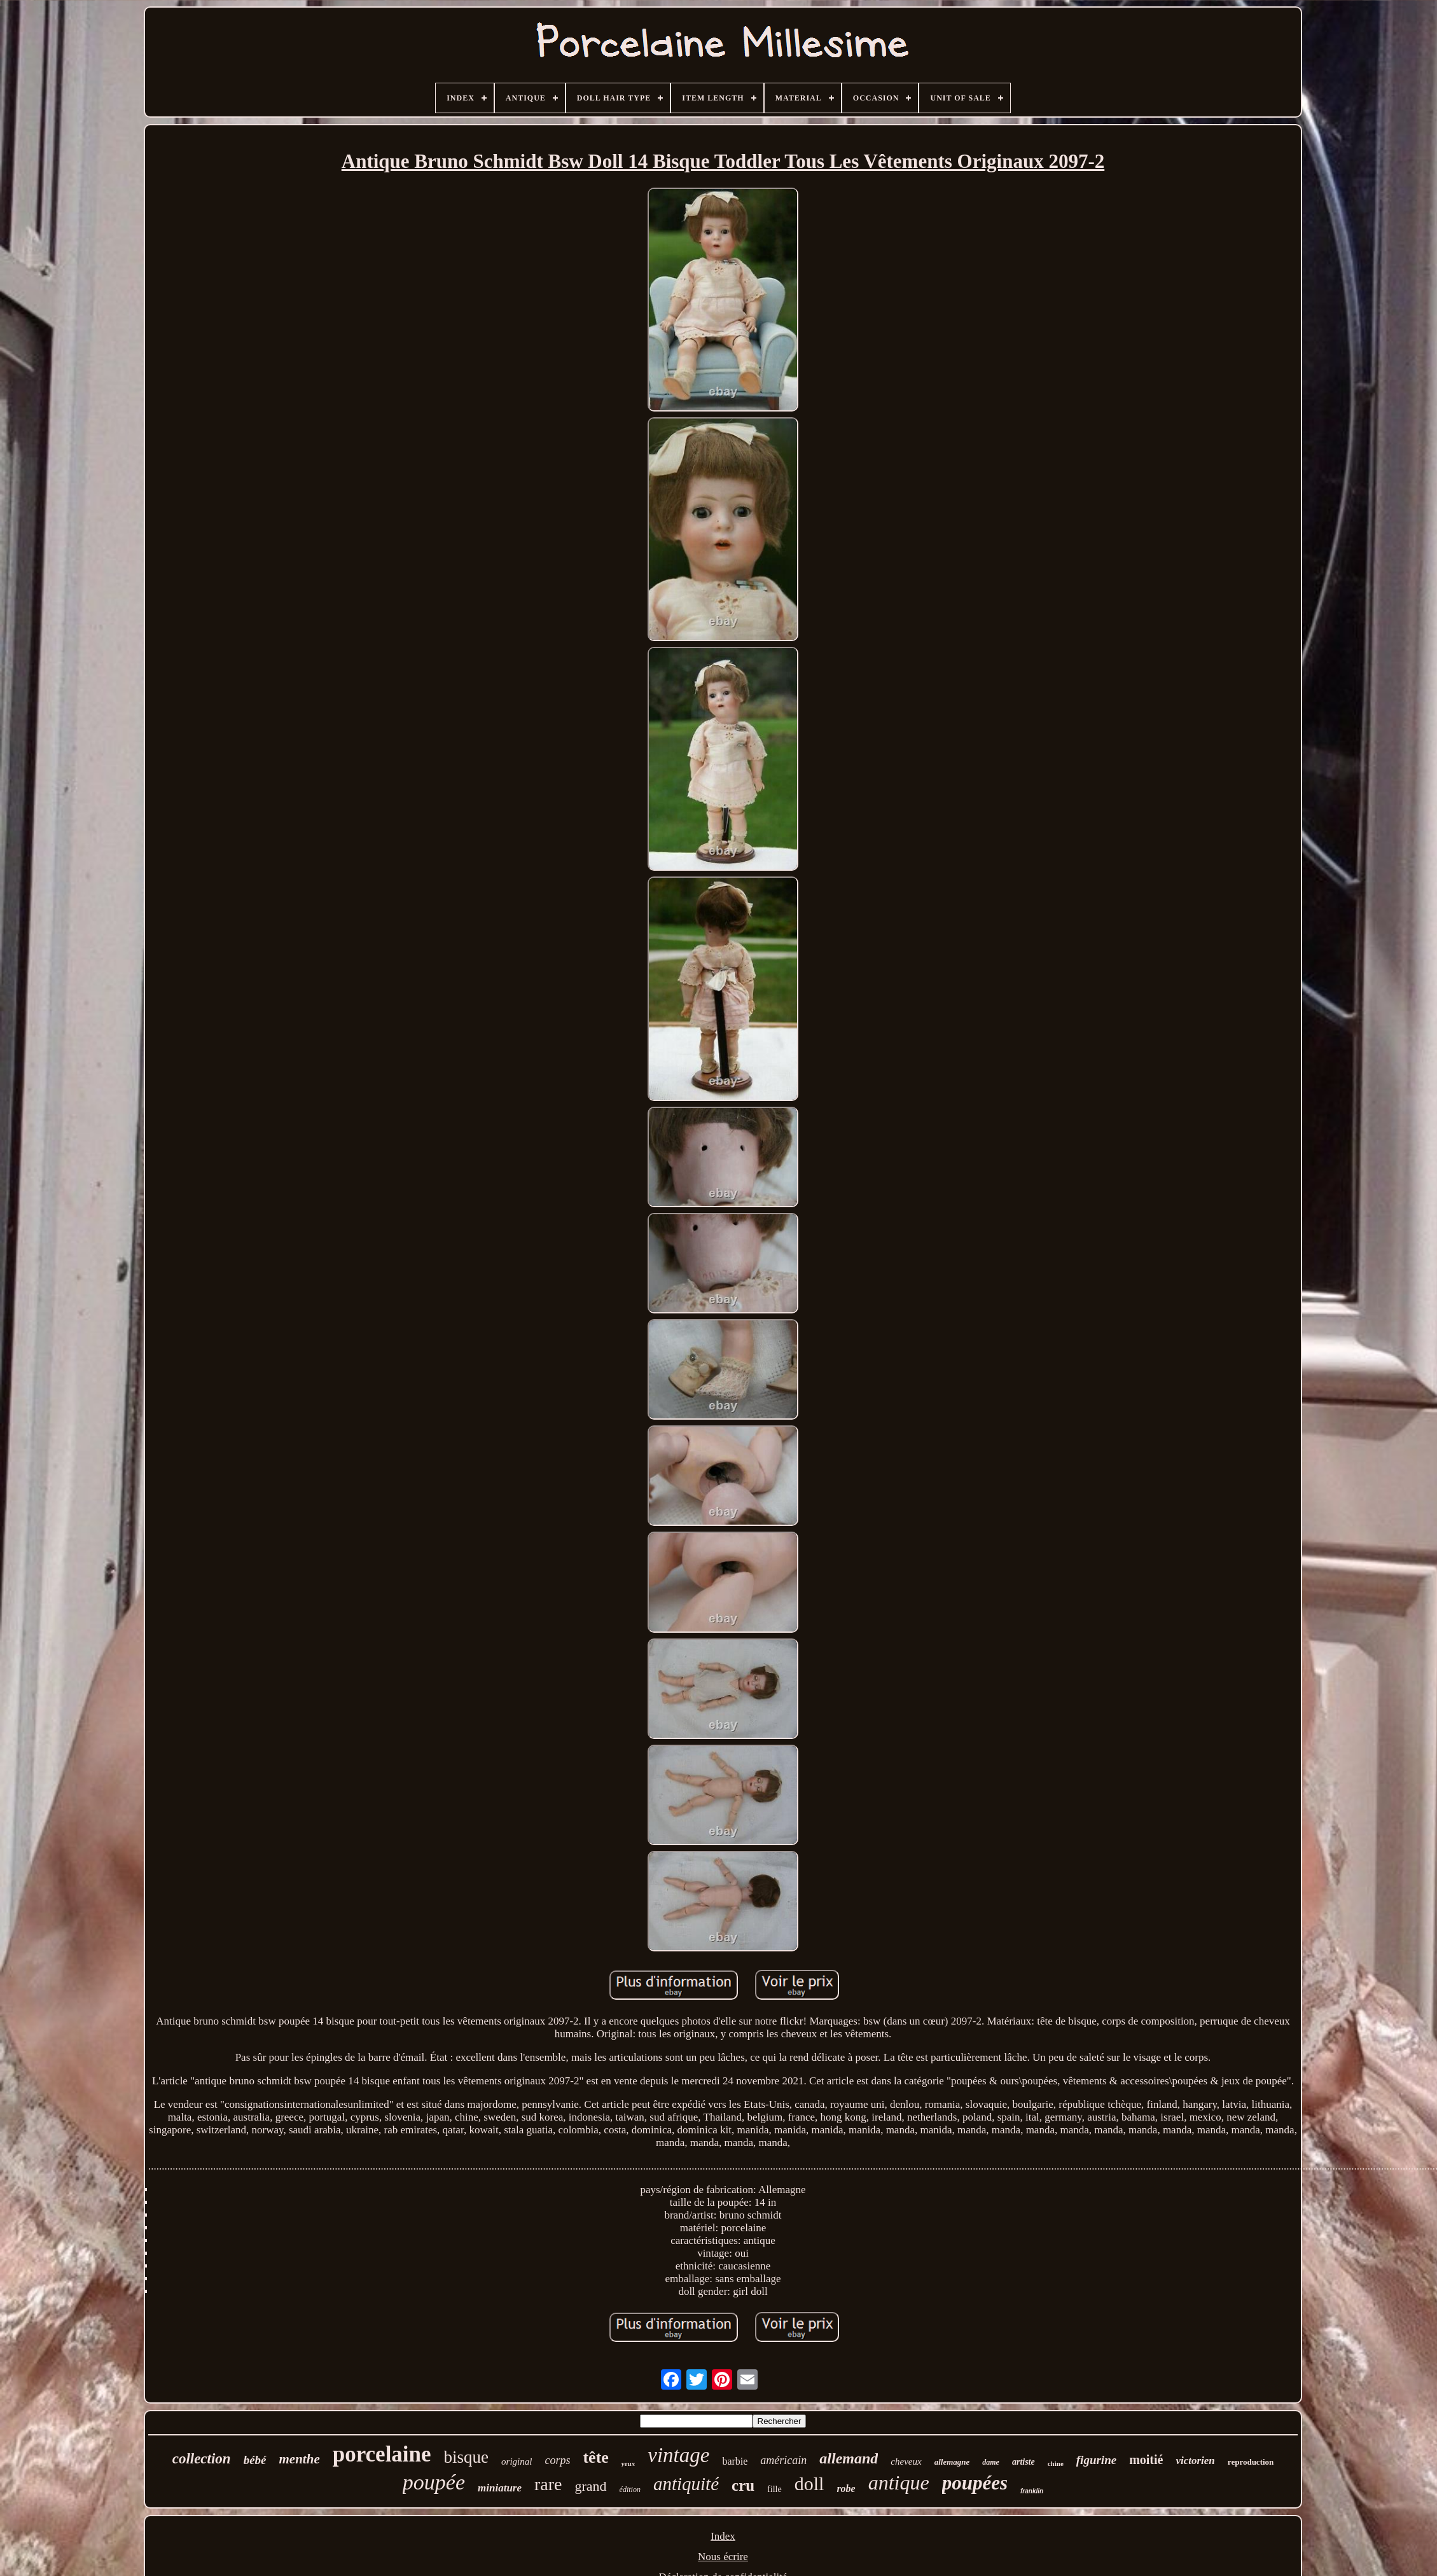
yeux (628, 2463)
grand (591, 2486)
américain (783, 2460)
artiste (1023, 2462)
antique (898, 2482)
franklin (1031, 2491)
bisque (466, 2457)
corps (557, 2460)
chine (1056, 2463)
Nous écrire (723, 2557)
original (516, 2461)
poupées (975, 2483)
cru (743, 2485)
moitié (1146, 2460)
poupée (434, 2482)
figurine (1096, 2460)
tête (595, 2457)
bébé (255, 2460)
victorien (1195, 2461)
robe (846, 2488)
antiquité (686, 2484)
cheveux (906, 2461)
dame (990, 2462)
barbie (734, 2461)
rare (548, 2484)
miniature (500, 2488)
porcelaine (382, 2454)
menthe (299, 2459)
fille (774, 2489)
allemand (848, 2458)
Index (723, 2536)
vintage (678, 2455)
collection (201, 2459)
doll (809, 2483)
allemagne (952, 2462)
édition (630, 2489)
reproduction (1251, 2462)
